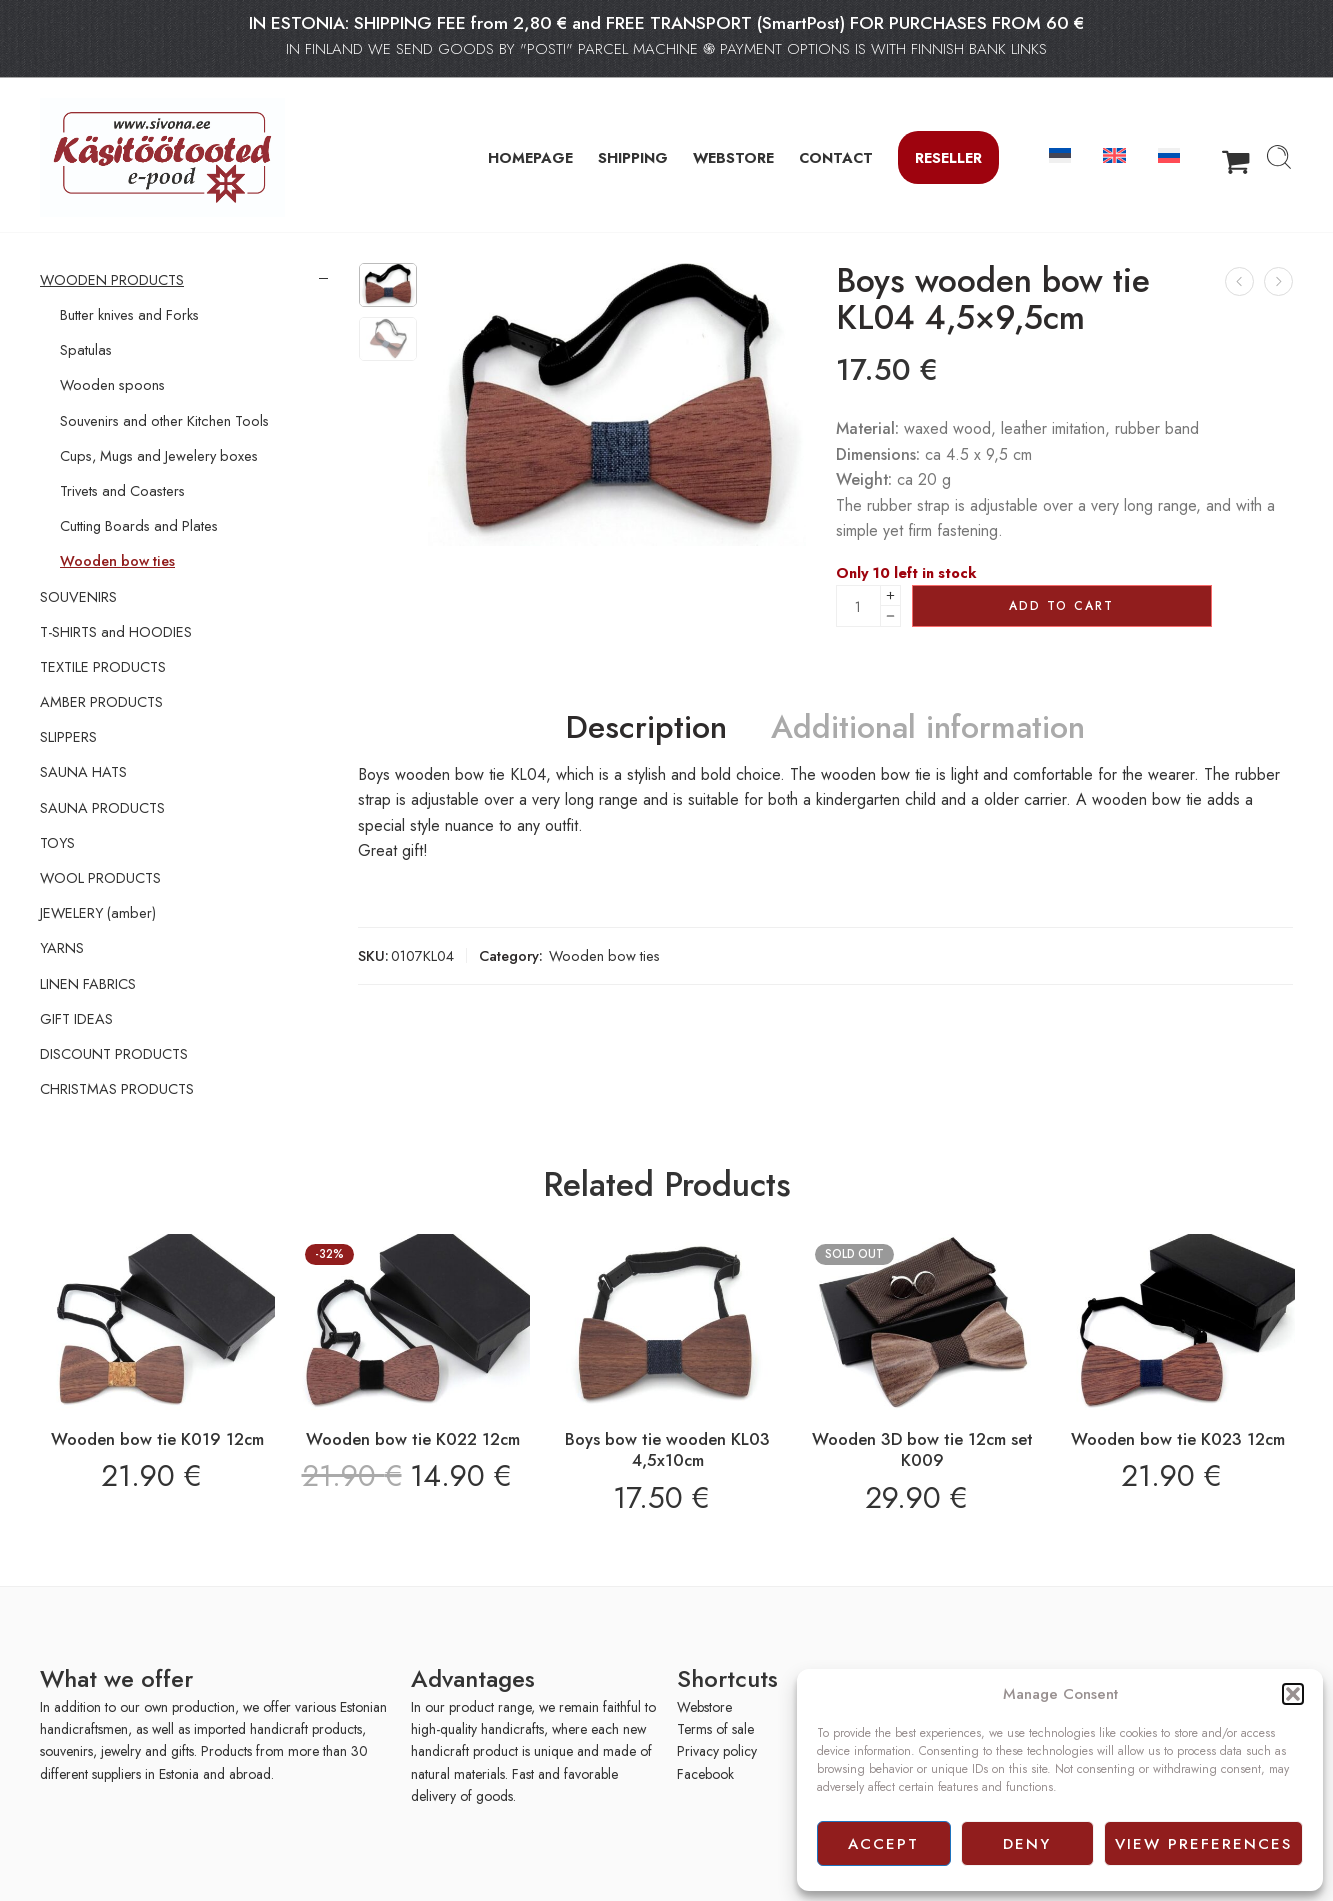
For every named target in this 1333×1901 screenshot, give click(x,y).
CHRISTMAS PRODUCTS (117, 1089)
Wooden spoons (112, 385)
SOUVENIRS (78, 597)
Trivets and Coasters (122, 491)
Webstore (704, 1707)
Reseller (948, 157)
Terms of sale (715, 1729)
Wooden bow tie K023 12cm (1178, 1439)
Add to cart (1061, 606)
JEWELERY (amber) (98, 913)
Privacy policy (717, 1751)
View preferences (1203, 1844)
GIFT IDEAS (76, 1019)
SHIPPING (633, 157)
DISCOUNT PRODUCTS (114, 1054)
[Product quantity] (858, 606)
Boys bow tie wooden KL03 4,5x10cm (667, 1450)
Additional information (928, 728)
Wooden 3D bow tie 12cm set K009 (922, 1450)
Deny (1027, 1844)
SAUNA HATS (83, 772)
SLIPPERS (68, 737)
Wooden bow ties (604, 955)
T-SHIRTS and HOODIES (116, 632)
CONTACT (836, 157)
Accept (883, 1844)
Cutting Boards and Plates (139, 526)
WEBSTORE (733, 157)
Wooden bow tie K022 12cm (413, 1439)
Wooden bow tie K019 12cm (157, 1439)
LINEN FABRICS (88, 984)
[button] (1293, 1694)
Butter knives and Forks (129, 315)
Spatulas (86, 350)
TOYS (57, 843)
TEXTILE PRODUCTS (103, 667)
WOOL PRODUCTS (100, 878)
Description (646, 728)
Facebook (705, 1774)
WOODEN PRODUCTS (112, 280)
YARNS (62, 948)
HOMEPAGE (530, 157)
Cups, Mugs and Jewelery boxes (159, 456)
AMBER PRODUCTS (101, 702)
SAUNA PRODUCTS (102, 808)
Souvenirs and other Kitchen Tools (164, 421)
